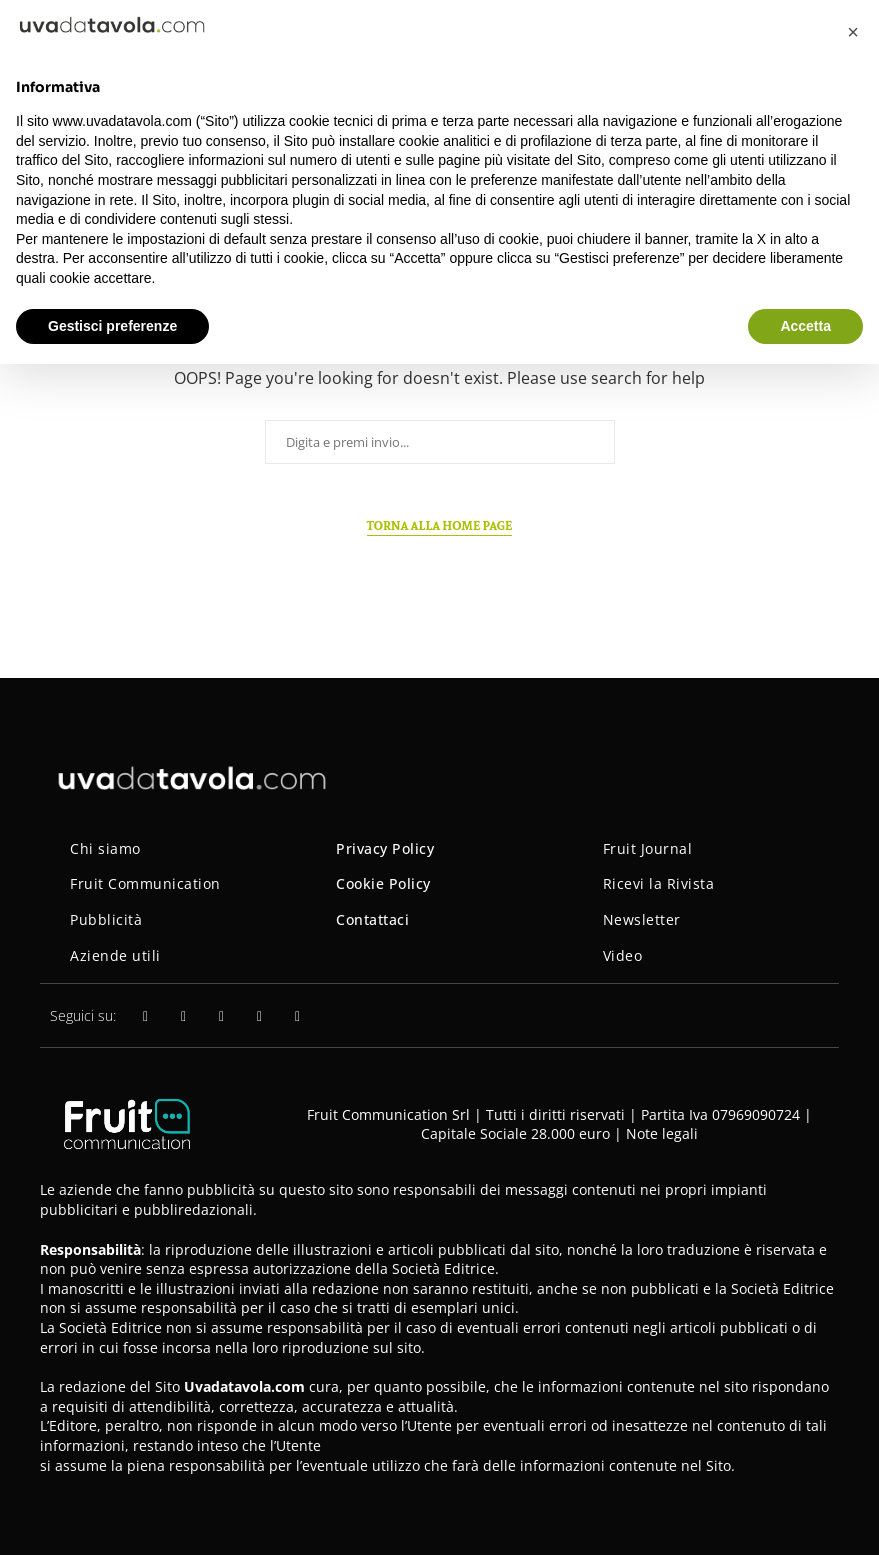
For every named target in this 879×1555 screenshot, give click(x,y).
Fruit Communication (145, 883)
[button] (853, 32)
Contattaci (372, 919)
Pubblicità (106, 919)
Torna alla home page (440, 526)
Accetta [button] (805, 326)
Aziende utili (115, 955)
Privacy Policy (385, 848)
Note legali (662, 1133)
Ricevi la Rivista (659, 883)
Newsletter (642, 919)
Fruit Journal (648, 848)
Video (623, 955)
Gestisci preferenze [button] (112, 326)
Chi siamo (105, 848)
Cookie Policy (383, 883)
